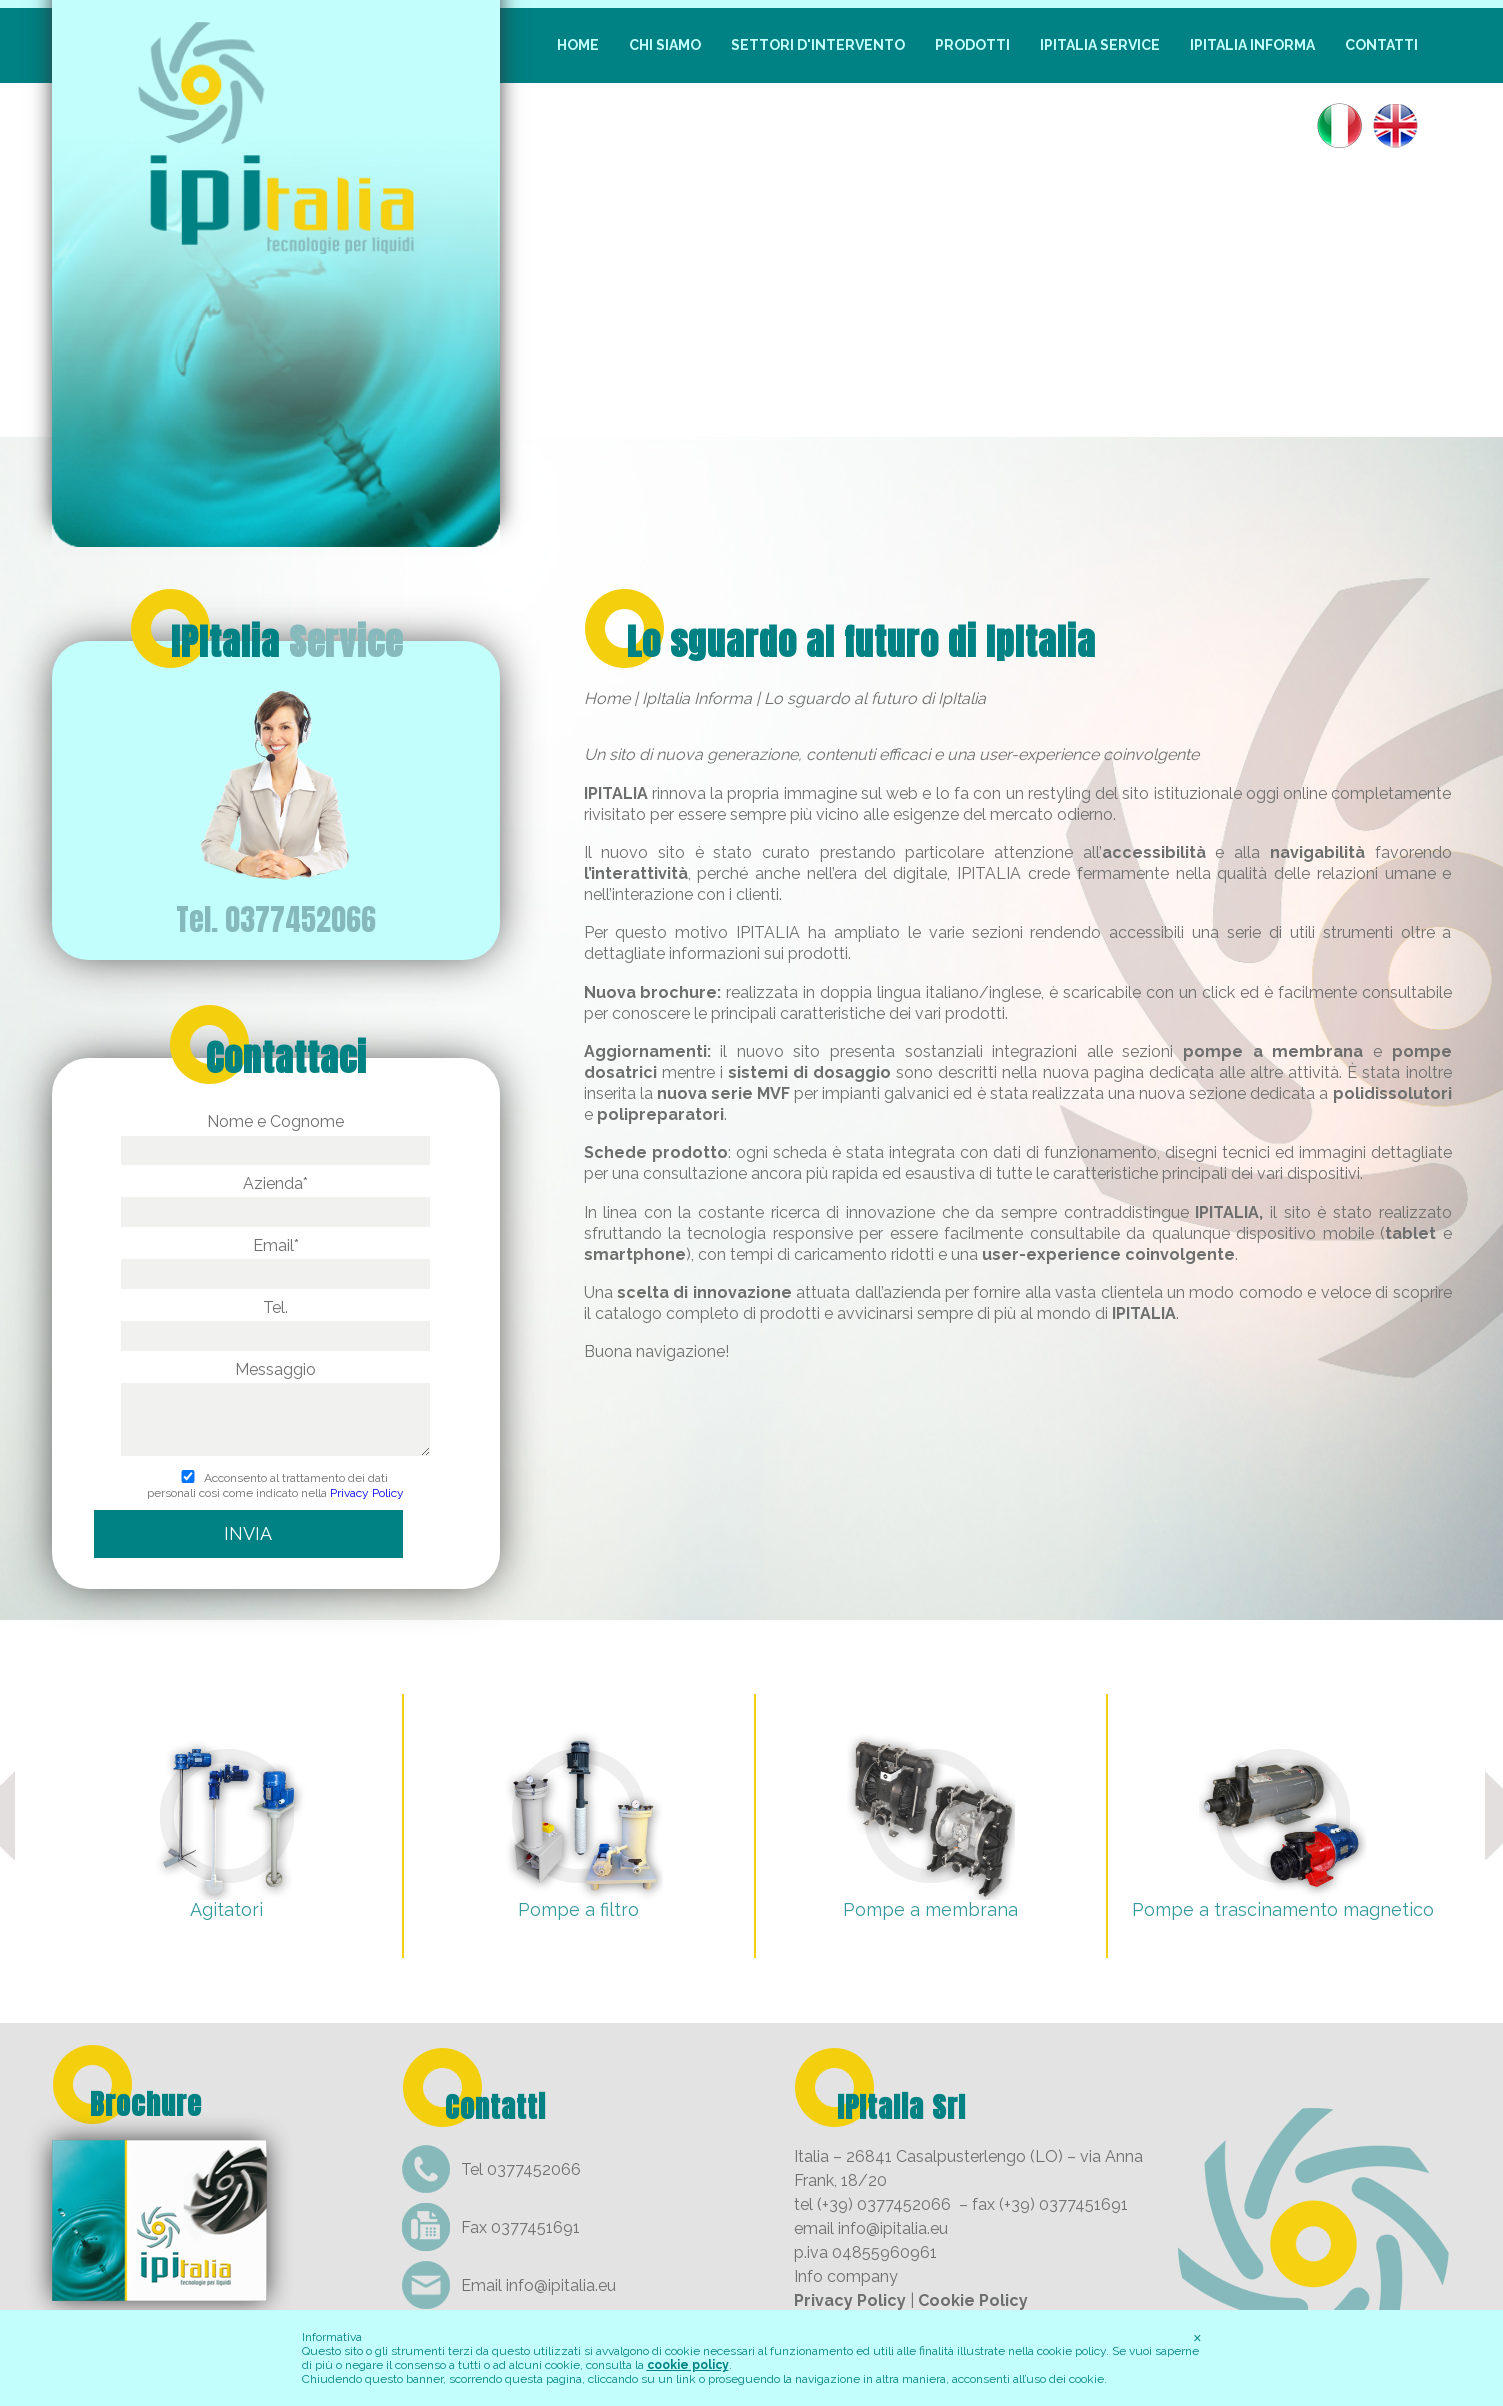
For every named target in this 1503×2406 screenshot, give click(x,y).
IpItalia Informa (1252, 45)
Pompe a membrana (930, 1909)
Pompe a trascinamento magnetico (1283, 1909)
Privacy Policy (367, 1493)
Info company (846, 2276)
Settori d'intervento (818, 45)
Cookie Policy (973, 2300)
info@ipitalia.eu (561, 2285)
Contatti (1381, 45)
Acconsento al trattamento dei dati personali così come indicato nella (275, 1486)
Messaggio (275, 1410)
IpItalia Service (1100, 45)
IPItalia (287, 642)
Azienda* (275, 1197)
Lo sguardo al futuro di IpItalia (861, 642)
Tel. (275, 1321)
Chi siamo (665, 45)
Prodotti (972, 45)
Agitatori (226, 1909)
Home (578, 45)
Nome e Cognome (275, 1135)
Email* (275, 1259)
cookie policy (688, 2365)
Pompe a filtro (578, 1909)
